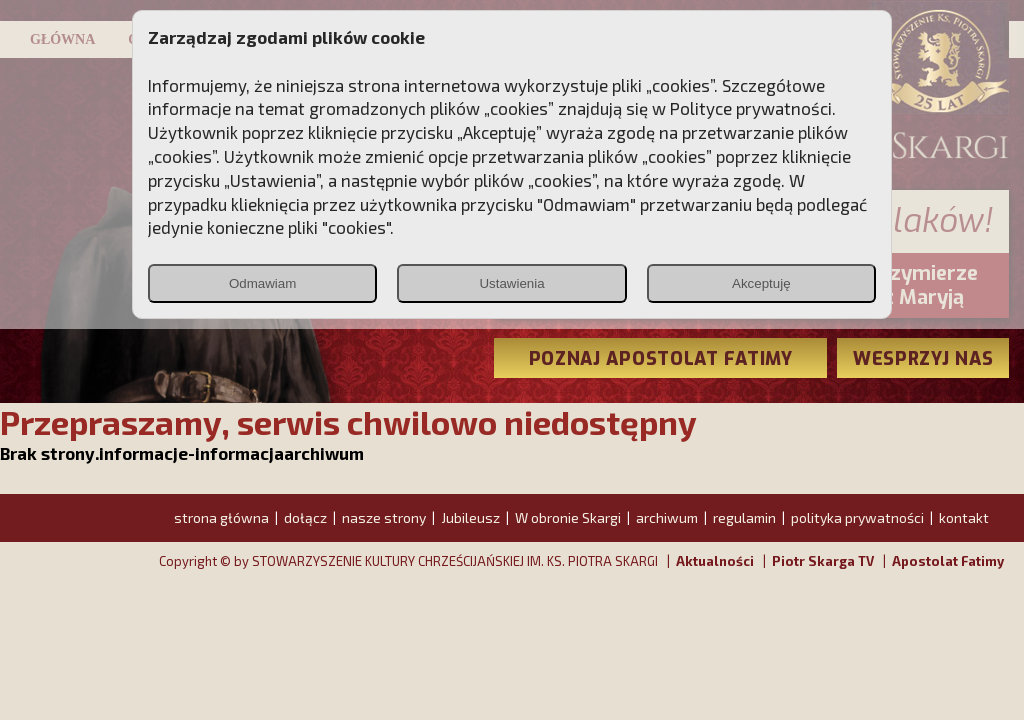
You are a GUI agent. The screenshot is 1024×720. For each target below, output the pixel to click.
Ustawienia (511, 283)
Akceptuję (761, 283)
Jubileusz (470, 517)
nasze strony (384, 517)
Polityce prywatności (751, 108)
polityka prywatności (857, 517)
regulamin (744, 517)
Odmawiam (262, 283)
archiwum (667, 517)
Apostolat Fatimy (948, 561)
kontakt (964, 517)
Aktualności (715, 561)
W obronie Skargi (568, 517)
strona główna (221, 517)
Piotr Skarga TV (823, 561)
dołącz (305, 517)
